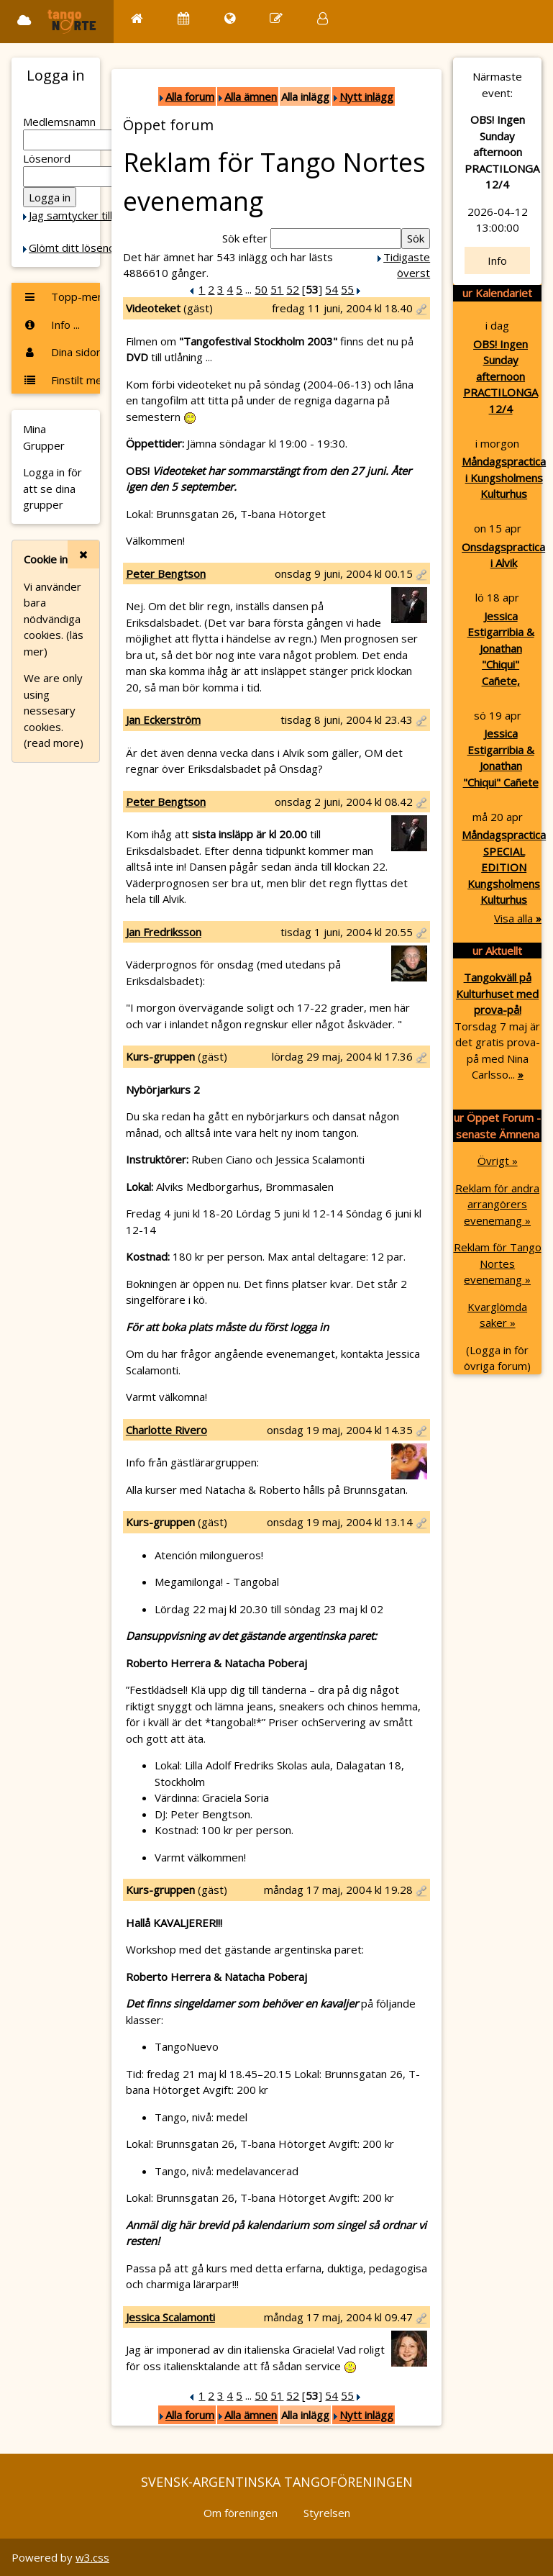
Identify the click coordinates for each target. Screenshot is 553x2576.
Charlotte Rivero (166, 1430)
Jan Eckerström (163, 719)
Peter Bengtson (166, 573)
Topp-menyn (61, 296)
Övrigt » (497, 1160)
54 (331, 289)
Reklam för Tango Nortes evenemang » (497, 1263)
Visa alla (517, 918)
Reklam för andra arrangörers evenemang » (497, 1204)
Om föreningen (241, 2512)
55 (347, 289)
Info (497, 260)
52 (292, 289)
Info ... (51, 324)
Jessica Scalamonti (170, 2317)
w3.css (92, 2557)
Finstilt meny (61, 380)
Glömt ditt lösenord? (80, 247)
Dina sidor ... (61, 352)
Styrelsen (326, 2512)
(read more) (53, 742)
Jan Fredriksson (163, 932)
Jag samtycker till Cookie (88, 215)
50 (261, 289)
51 (276, 289)
